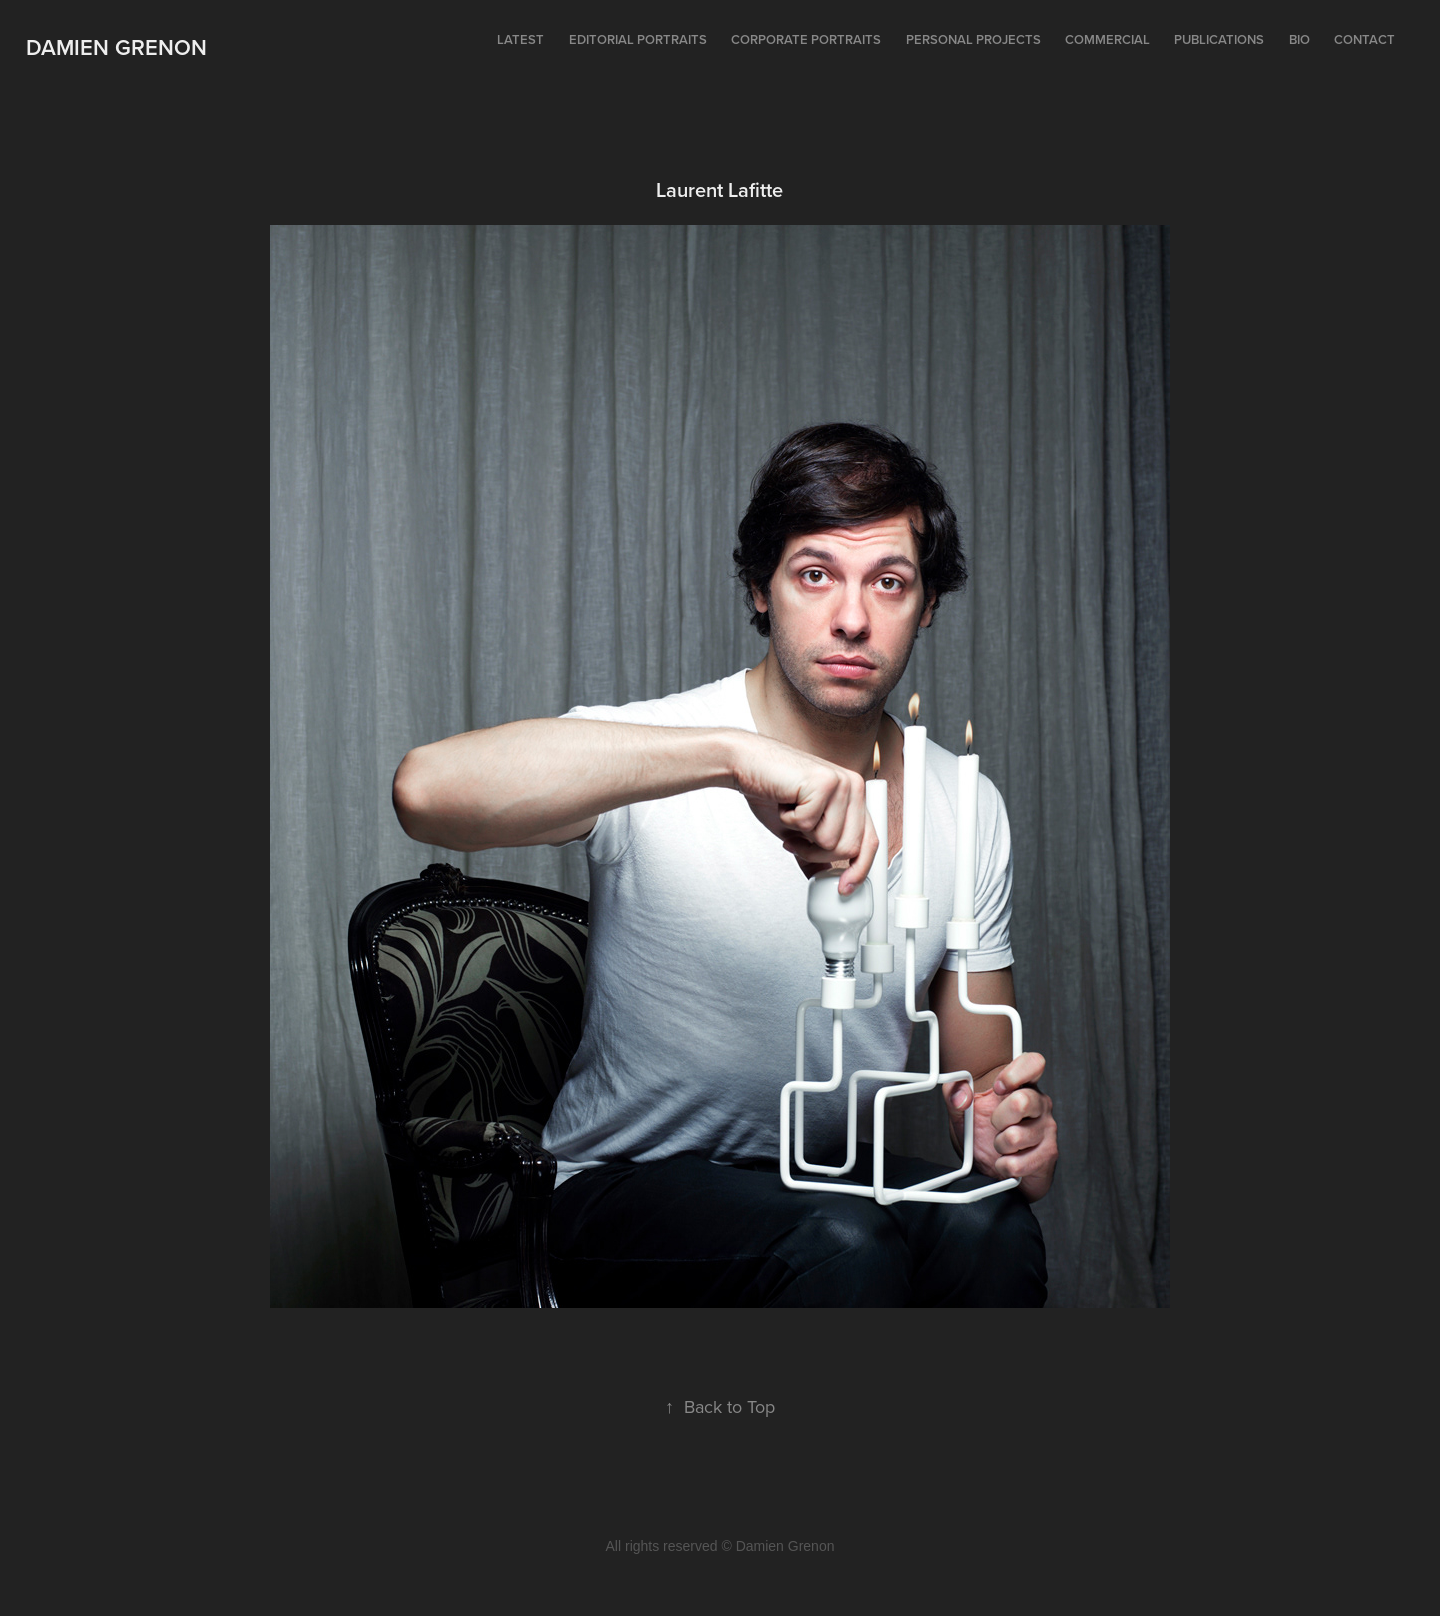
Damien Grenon (116, 47)
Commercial (1107, 39)
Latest (520, 39)
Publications (1219, 39)
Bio (1299, 39)
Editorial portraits (638, 39)
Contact (1364, 39)
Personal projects (973, 39)
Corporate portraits (806, 39)
